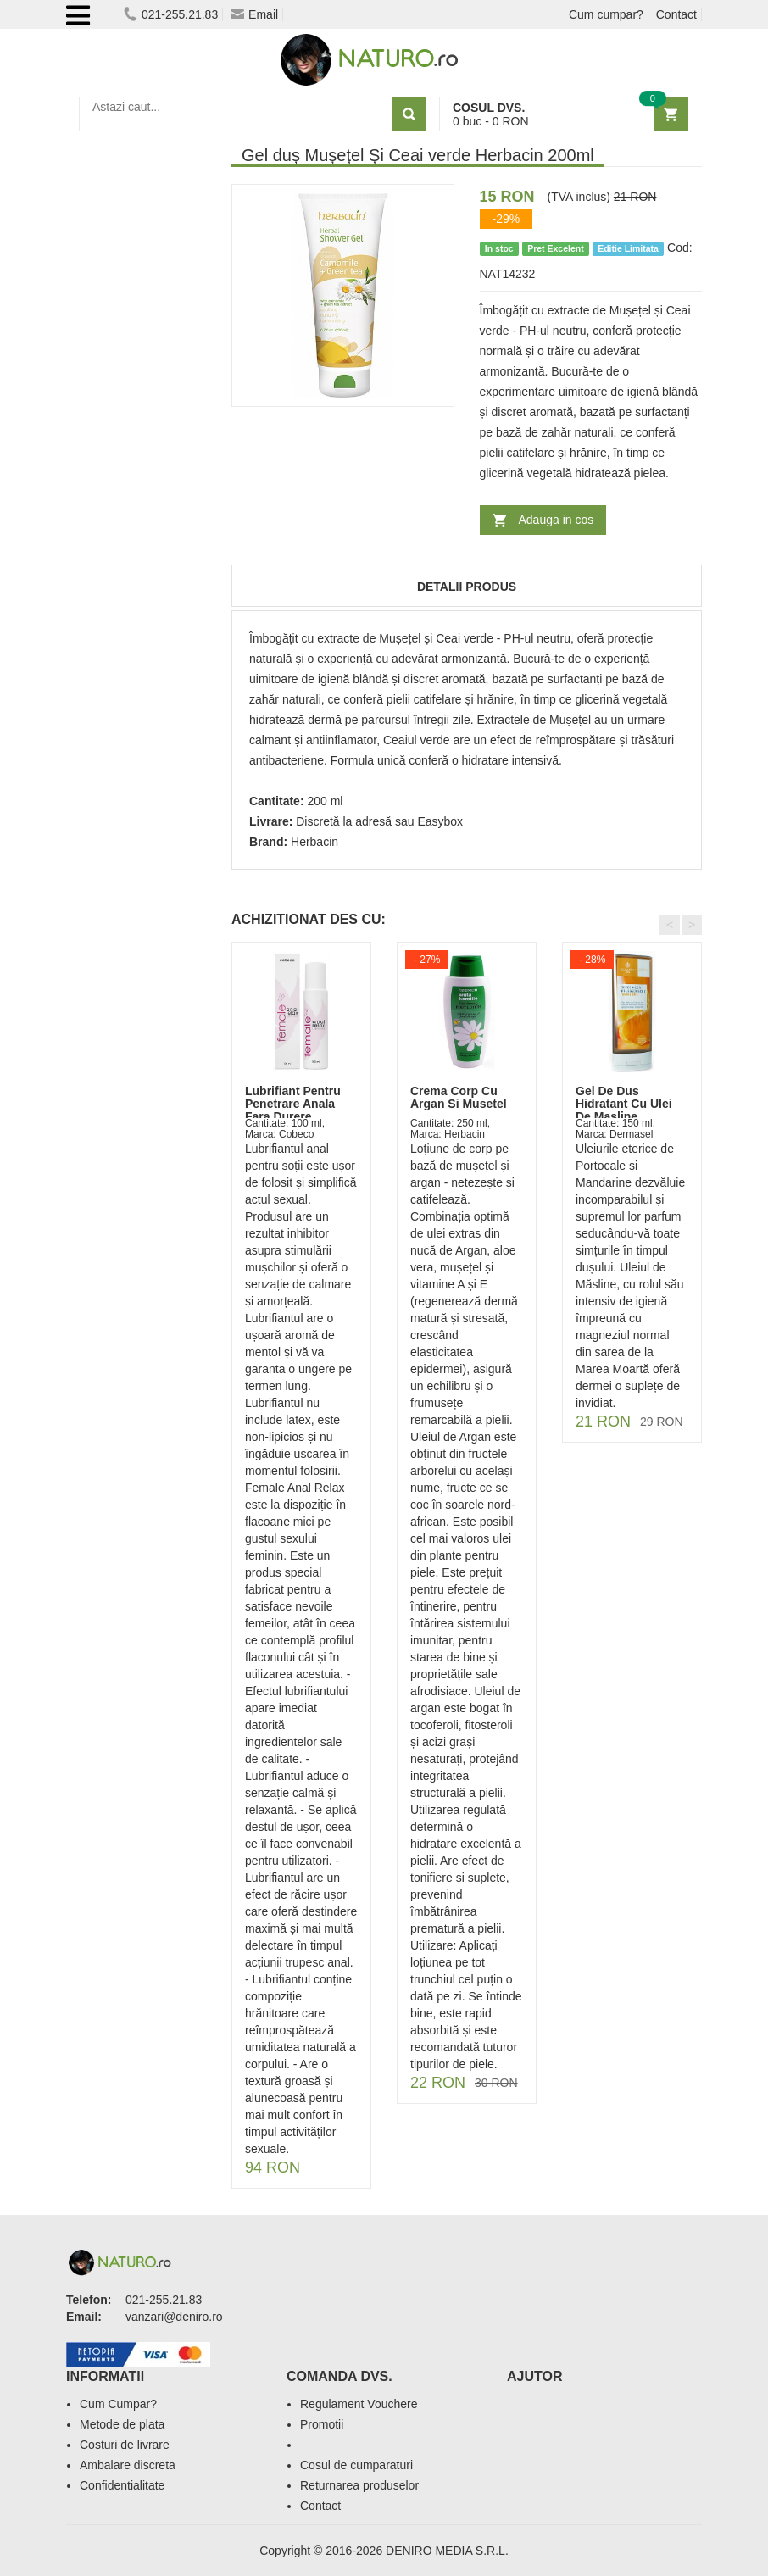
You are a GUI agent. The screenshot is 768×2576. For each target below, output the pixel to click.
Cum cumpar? (606, 14)
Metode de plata (122, 2424)
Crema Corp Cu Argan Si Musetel (458, 1097)
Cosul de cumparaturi (356, 2465)
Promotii (321, 2424)
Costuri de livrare (125, 2444)
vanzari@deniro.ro (174, 2316)
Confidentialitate (122, 2485)
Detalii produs (466, 586)
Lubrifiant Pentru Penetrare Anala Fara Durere (293, 1104)
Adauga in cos (556, 519)
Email (254, 14)
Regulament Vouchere (359, 2404)
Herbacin (314, 841)
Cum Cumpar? (118, 2404)
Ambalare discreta (127, 2465)
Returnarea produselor (359, 2485)
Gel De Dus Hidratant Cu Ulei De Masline (624, 1104)
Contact (676, 14)
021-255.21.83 (171, 14)
